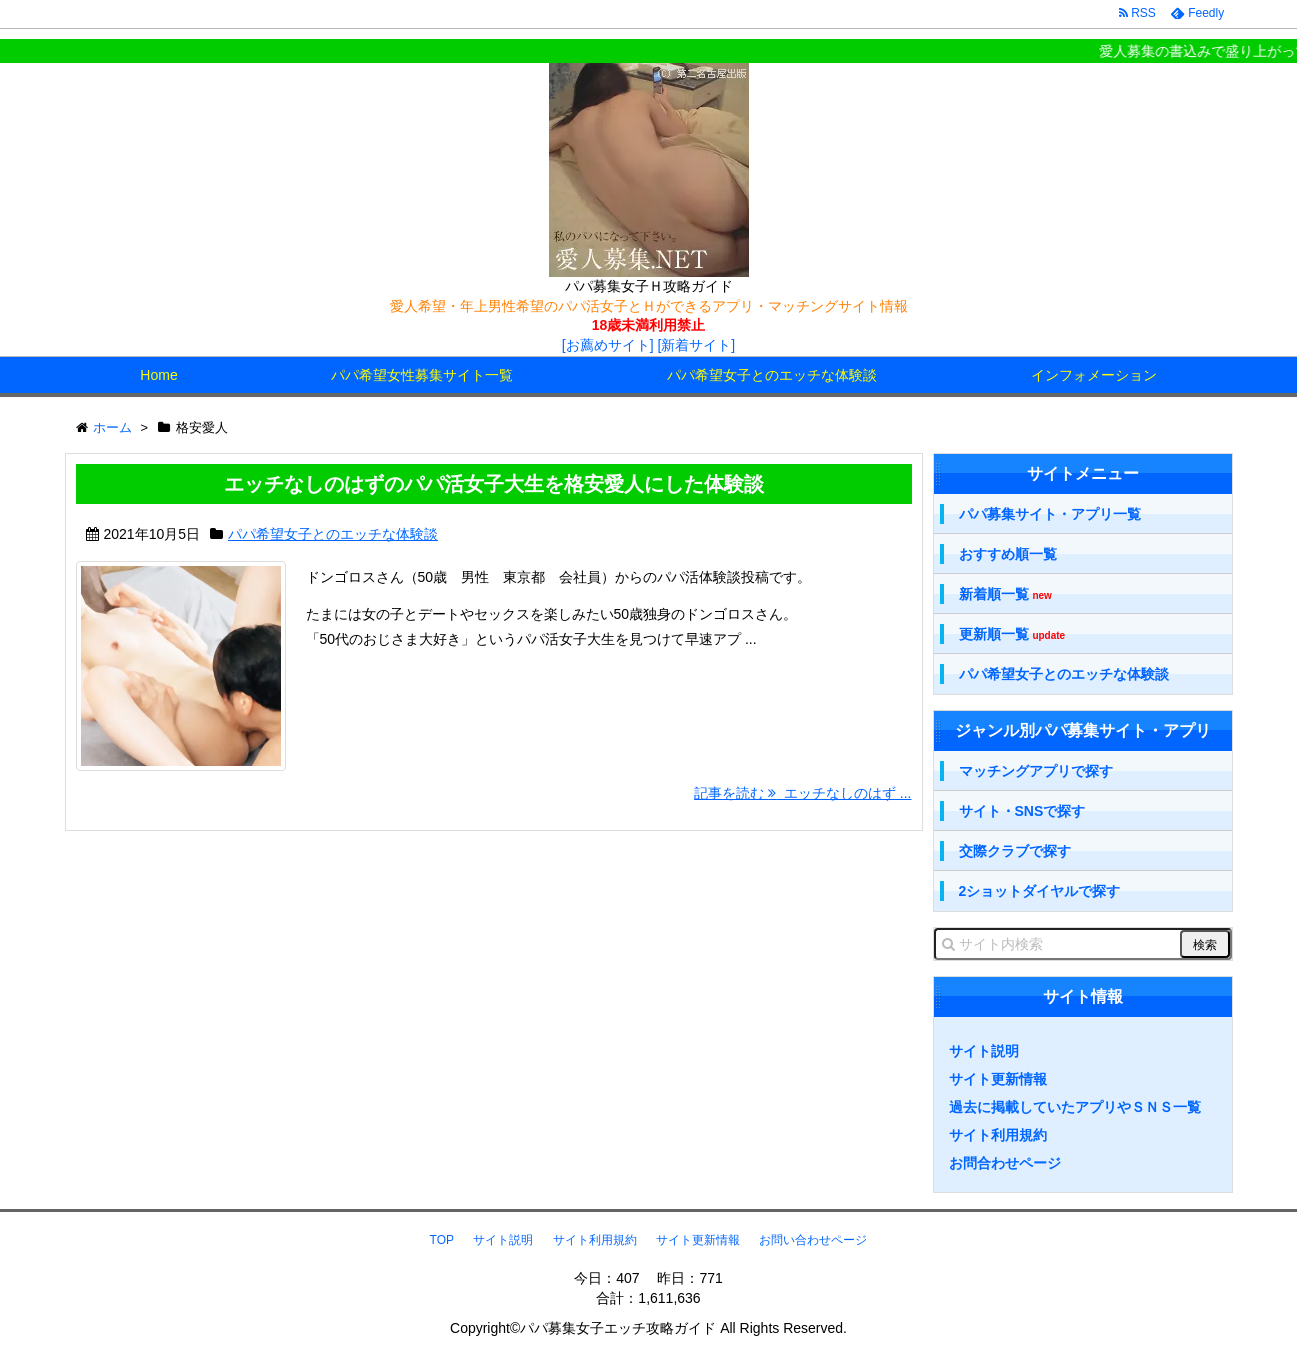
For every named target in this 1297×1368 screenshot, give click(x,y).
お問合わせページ (1005, 1163)
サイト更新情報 (998, 1079)
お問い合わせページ (813, 1240)
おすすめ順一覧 (1008, 554)
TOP (442, 1240)
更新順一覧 (1012, 634)
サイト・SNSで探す (1022, 811)
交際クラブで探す (1015, 851)
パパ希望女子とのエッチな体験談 (772, 375)
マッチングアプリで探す (1036, 771)
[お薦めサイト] (608, 345)
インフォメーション (1094, 375)
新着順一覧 (1005, 594)
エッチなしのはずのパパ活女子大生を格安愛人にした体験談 (494, 484)
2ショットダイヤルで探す (1040, 891)
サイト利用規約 (998, 1135)
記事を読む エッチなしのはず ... (802, 793)
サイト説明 (984, 1051)
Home (158, 375)
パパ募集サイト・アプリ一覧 (1050, 514)
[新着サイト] (696, 345)
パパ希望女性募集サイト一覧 (422, 375)
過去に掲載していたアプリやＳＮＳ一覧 (1075, 1107)
